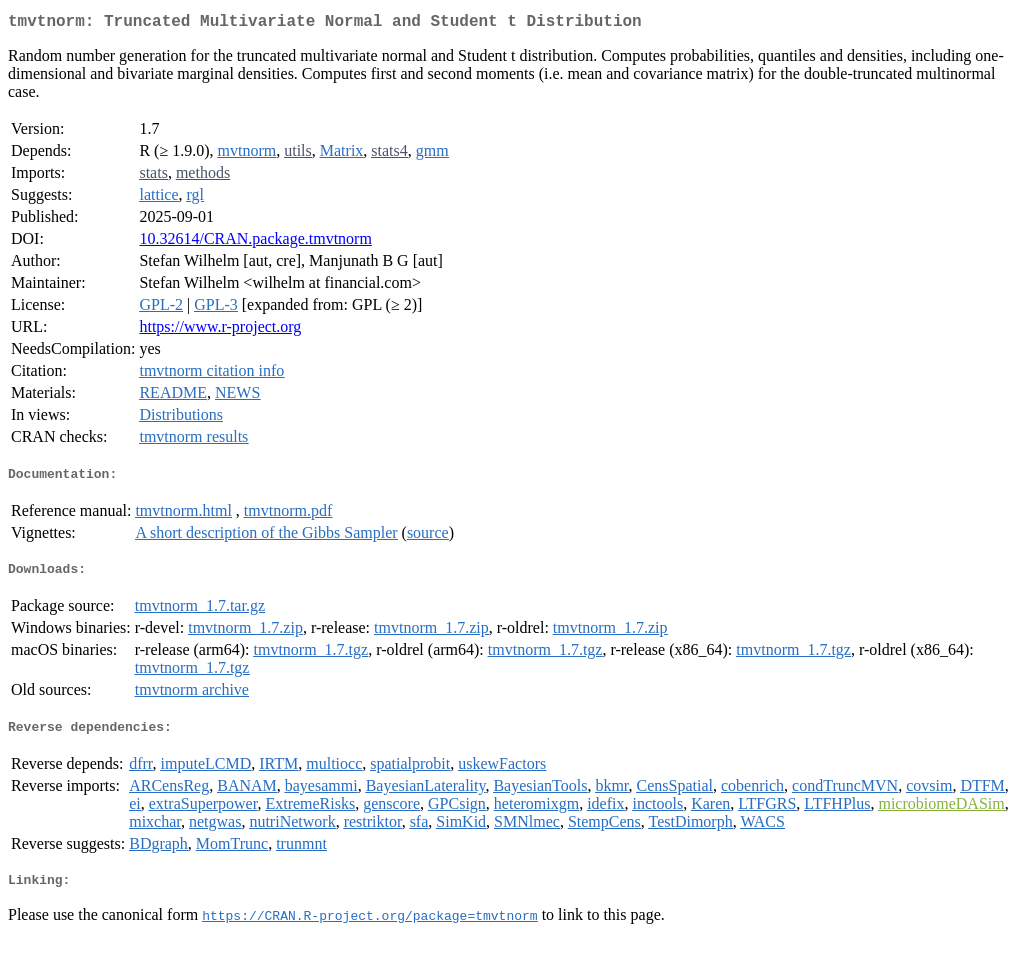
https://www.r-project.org (220, 330)
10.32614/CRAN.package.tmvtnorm (255, 242)
